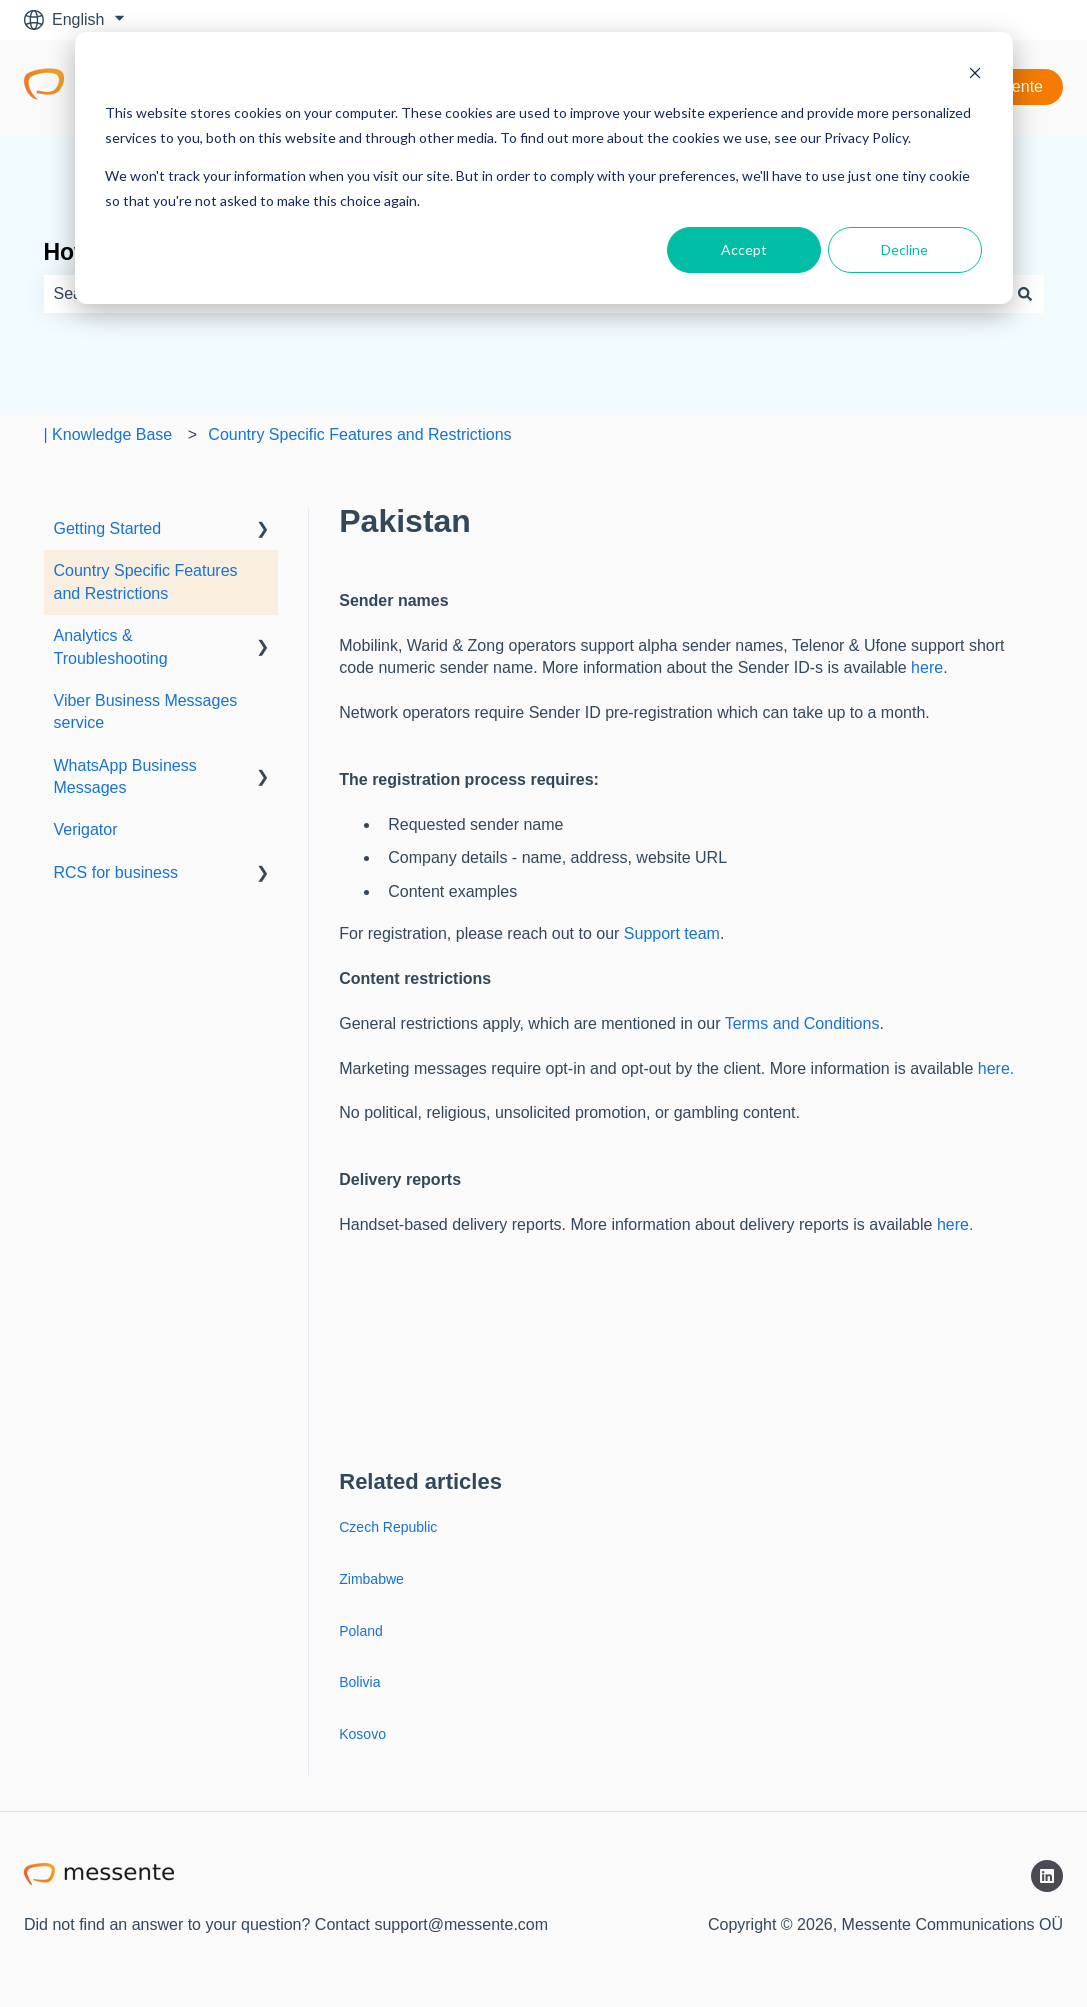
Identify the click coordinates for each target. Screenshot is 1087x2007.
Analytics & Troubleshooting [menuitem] (111, 646)
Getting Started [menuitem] (108, 528)
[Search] (1025, 294)
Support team (672, 933)
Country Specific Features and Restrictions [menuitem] (146, 581)
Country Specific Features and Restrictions (359, 434)
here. (996, 1068)
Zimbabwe (371, 1579)
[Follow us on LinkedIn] (1047, 1876)
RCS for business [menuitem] (116, 872)
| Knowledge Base (108, 434)
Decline (904, 249)
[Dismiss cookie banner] (975, 75)
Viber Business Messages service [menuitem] (146, 711)
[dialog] (544, 168)
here (927, 667)
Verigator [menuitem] (86, 829)
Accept (744, 249)
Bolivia (359, 1682)
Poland (361, 1631)
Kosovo (362, 1734)
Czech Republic (388, 1527)
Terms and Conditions (802, 1023)
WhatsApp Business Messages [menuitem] (125, 776)
